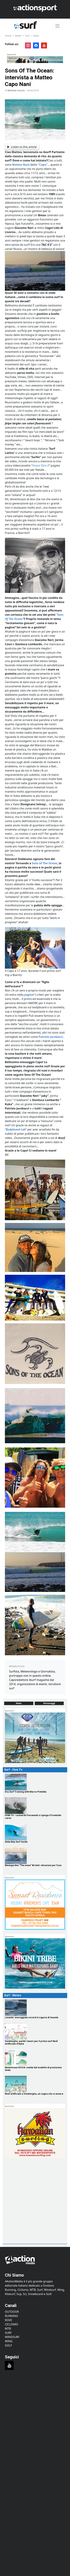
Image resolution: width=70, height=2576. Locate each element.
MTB (8, 2328)
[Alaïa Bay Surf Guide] (35, 1832)
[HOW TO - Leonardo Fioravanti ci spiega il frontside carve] (35, 1805)
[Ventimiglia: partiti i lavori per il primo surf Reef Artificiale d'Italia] (35, 2031)
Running (11, 2316)
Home (8, 35)
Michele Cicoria (16, 90)
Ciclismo (11, 2324)
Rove (8, 2320)
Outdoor (12, 2312)
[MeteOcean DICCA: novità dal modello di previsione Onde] (35, 2057)
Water (18, 35)
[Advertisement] (35, 2207)
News (36, 35)
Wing (9, 2341)
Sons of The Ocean (44, 863)
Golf (8, 2345)
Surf (27, 35)
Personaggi (49, 1703)
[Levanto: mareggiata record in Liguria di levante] (35, 2007)
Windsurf (12, 2337)
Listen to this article (21, 147)
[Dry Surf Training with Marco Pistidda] (35, 1782)
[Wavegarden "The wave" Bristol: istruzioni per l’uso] (35, 1855)
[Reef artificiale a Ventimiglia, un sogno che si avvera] (35, 2084)
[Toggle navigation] (57, 25)
